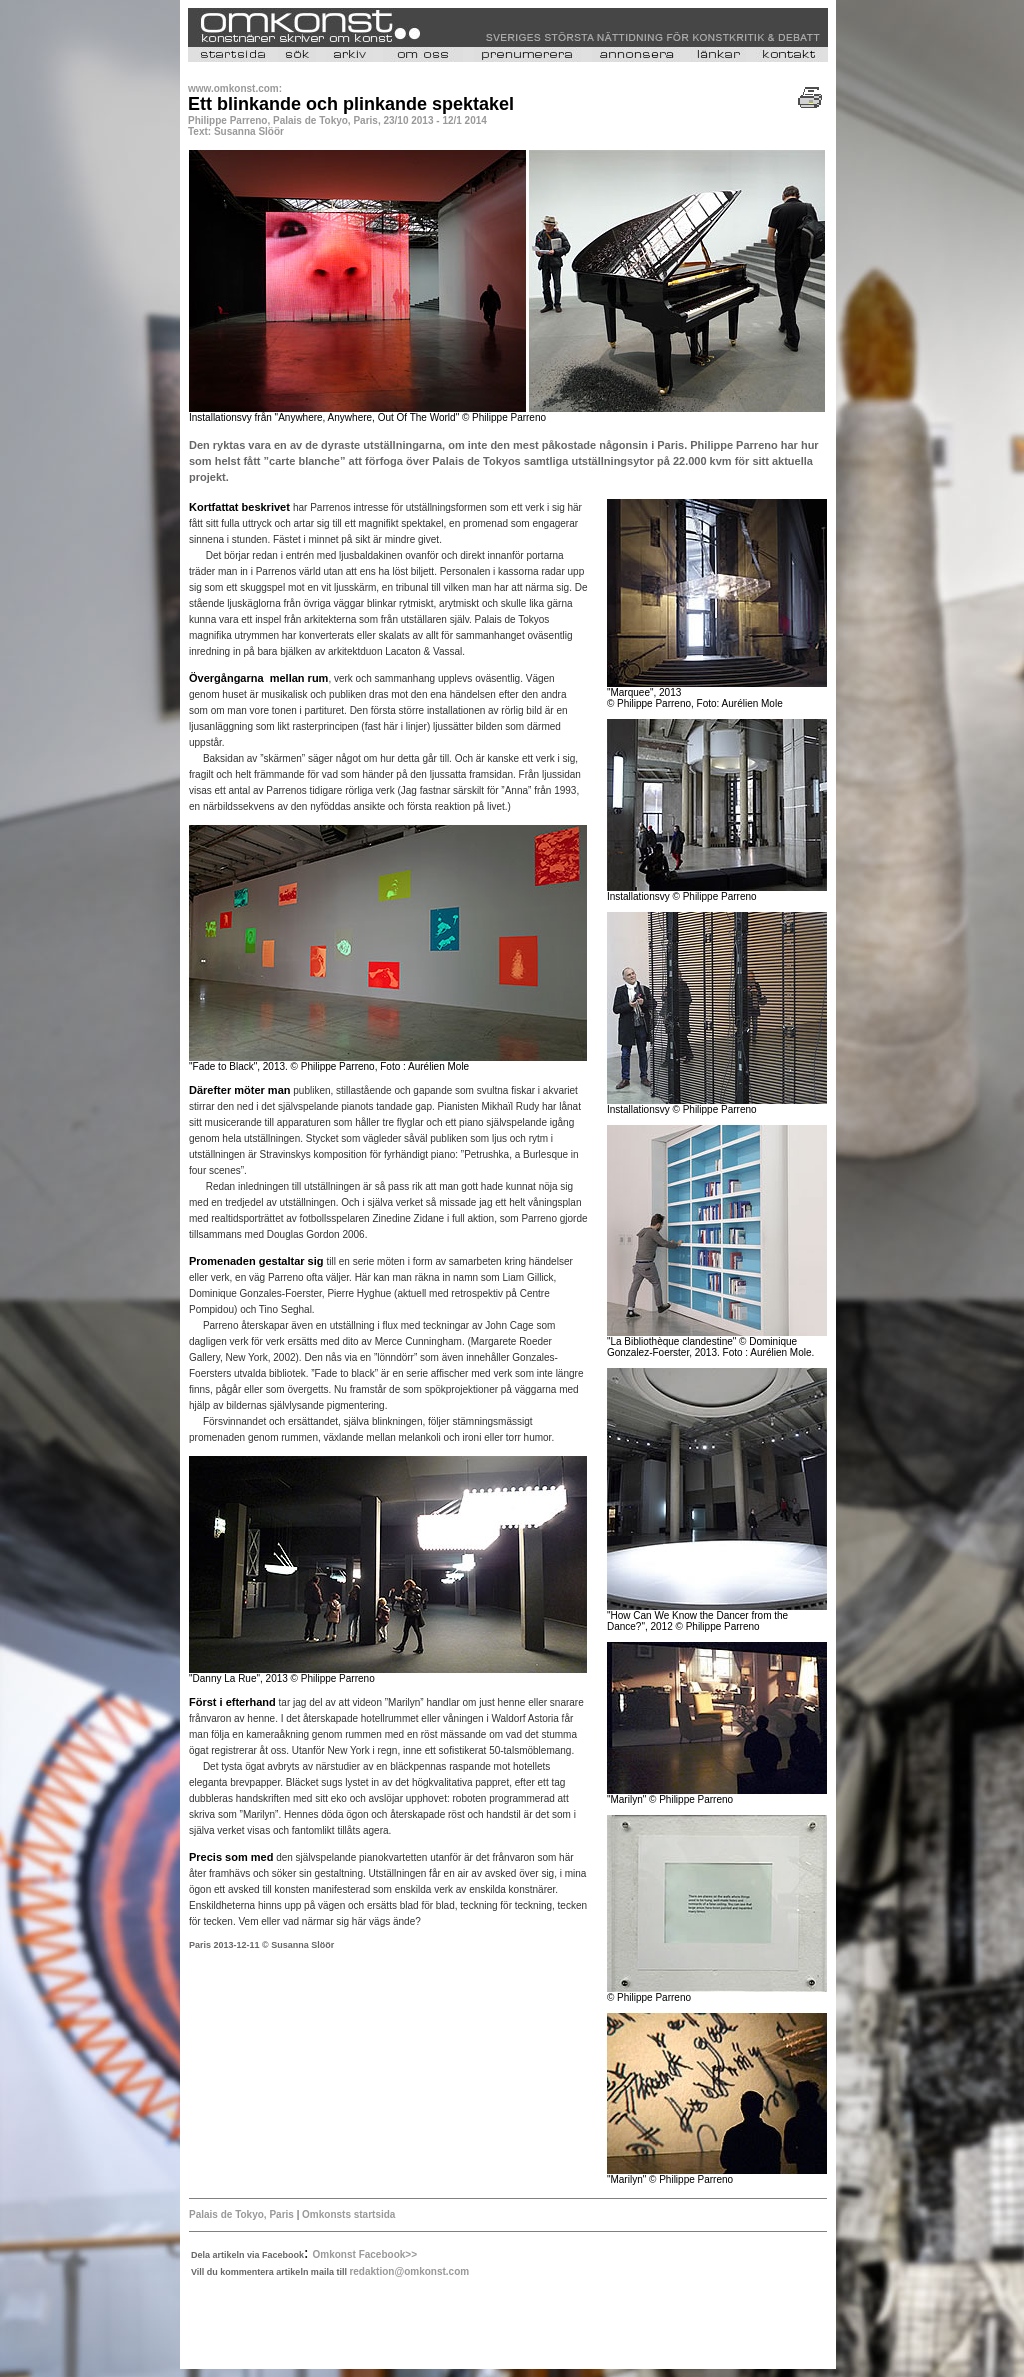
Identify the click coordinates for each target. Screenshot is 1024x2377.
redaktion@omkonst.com (409, 2271)
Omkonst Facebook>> (365, 2254)
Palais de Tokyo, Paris (243, 2214)
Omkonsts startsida (348, 2214)
